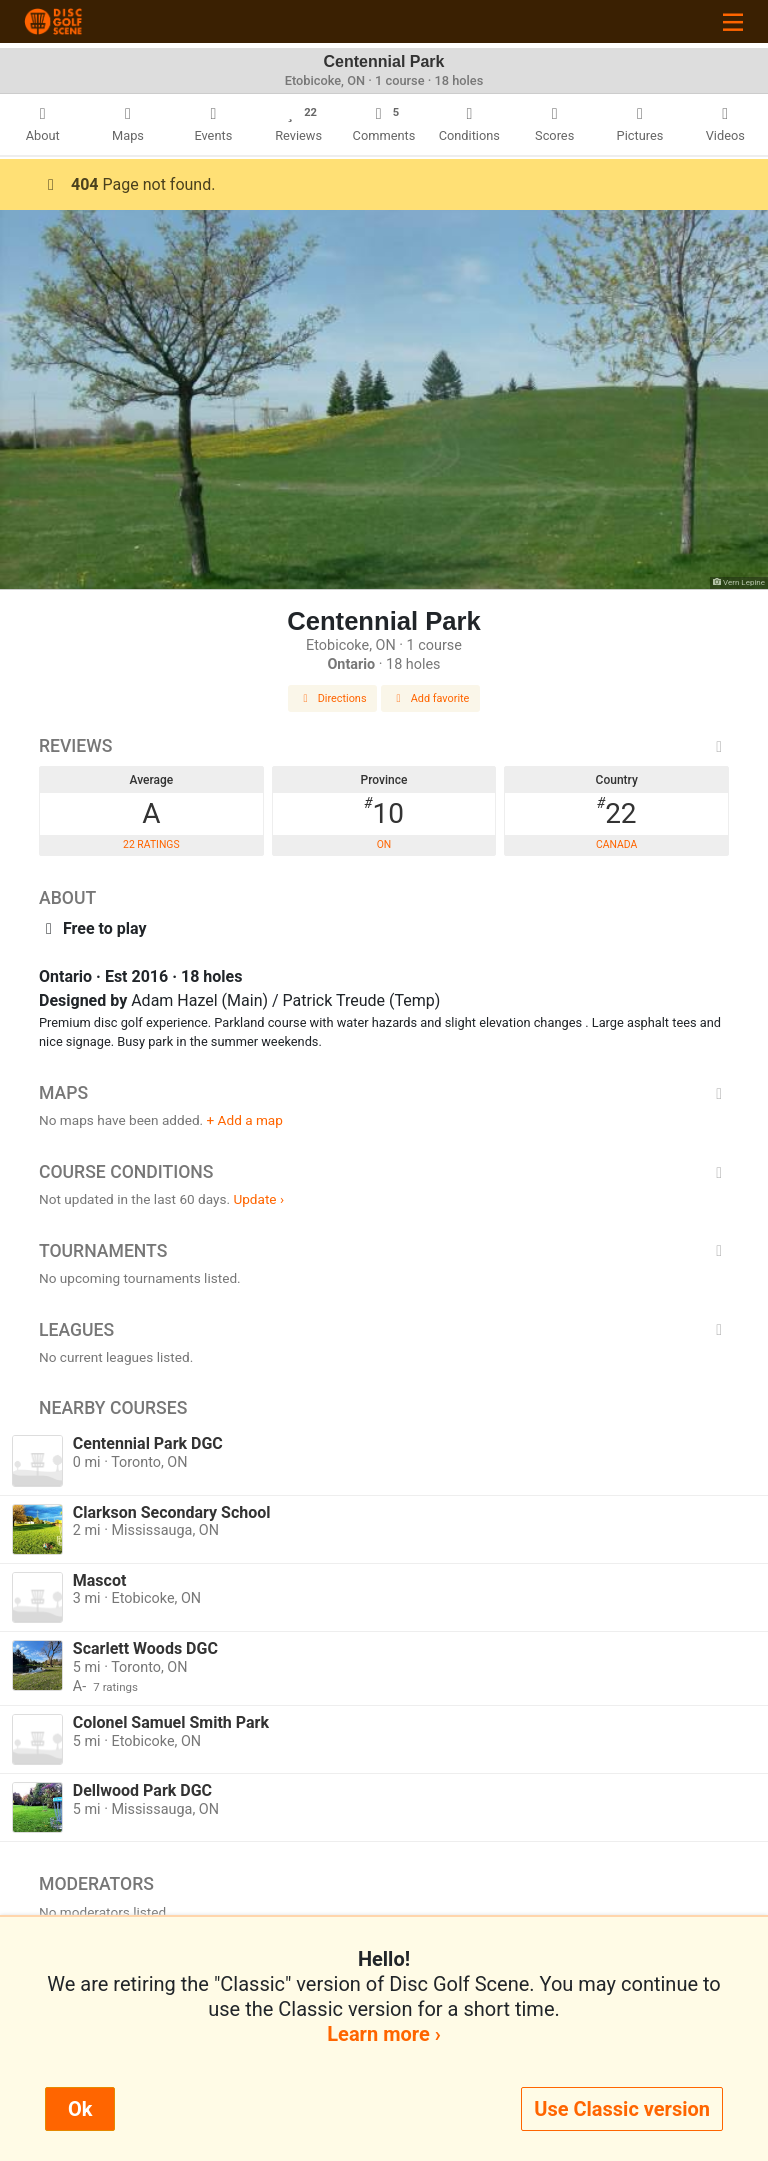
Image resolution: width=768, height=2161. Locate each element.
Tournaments (384, 1251)
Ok (80, 2109)
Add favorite (431, 698)
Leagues (384, 1330)
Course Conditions (384, 1172)
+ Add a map (245, 1120)
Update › (258, 1199)
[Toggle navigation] (733, 21)
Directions (333, 698)
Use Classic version (622, 2109)
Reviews (384, 746)
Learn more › (383, 2034)
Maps (384, 1093)
